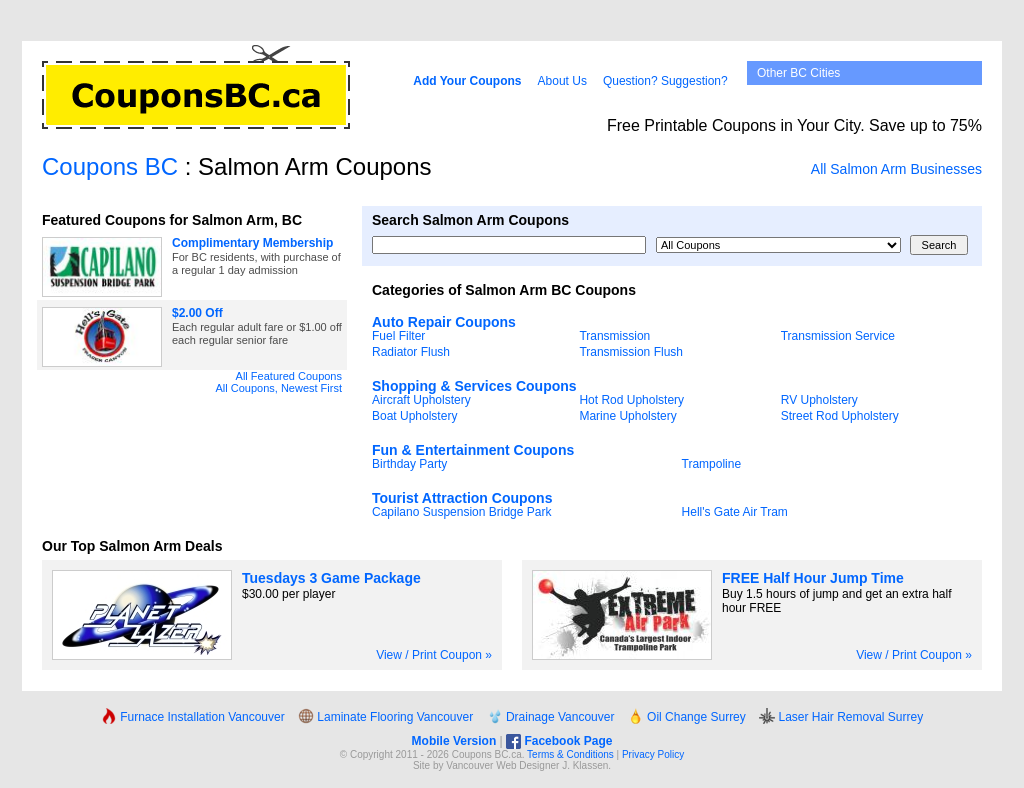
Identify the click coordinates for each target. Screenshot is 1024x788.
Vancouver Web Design (498, 765)
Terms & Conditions (570, 754)
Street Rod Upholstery (840, 416)
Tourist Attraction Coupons (462, 498)
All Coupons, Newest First (278, 388)
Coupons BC (110, 166)
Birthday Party (409, 464)
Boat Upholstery (414, 416)
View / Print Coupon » (434, 655)
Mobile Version (454, 741)
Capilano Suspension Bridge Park (461, 512)
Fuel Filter (398, 336)
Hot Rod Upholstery (631, 400)
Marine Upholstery (627, 416)
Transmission (614, 336)
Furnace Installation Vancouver (193, 717)
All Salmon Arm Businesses (896, 169)
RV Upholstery (819, 400)
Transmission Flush (631, 352)
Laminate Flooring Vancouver (385, 717)
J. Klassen (585, 765)
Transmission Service (838, 336)
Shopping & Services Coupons (474, 386)
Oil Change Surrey (687, 717)
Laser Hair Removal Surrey (841, 717)
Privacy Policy (653, 754)
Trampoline (712, 464)
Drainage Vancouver (551, 717)
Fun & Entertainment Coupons (473, 450)
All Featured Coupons (289, 376)
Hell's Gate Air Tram (735, 512)
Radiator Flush (411, 352)
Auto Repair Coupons (444, 322)
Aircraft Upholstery (421, 400)
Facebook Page (559, 741)
